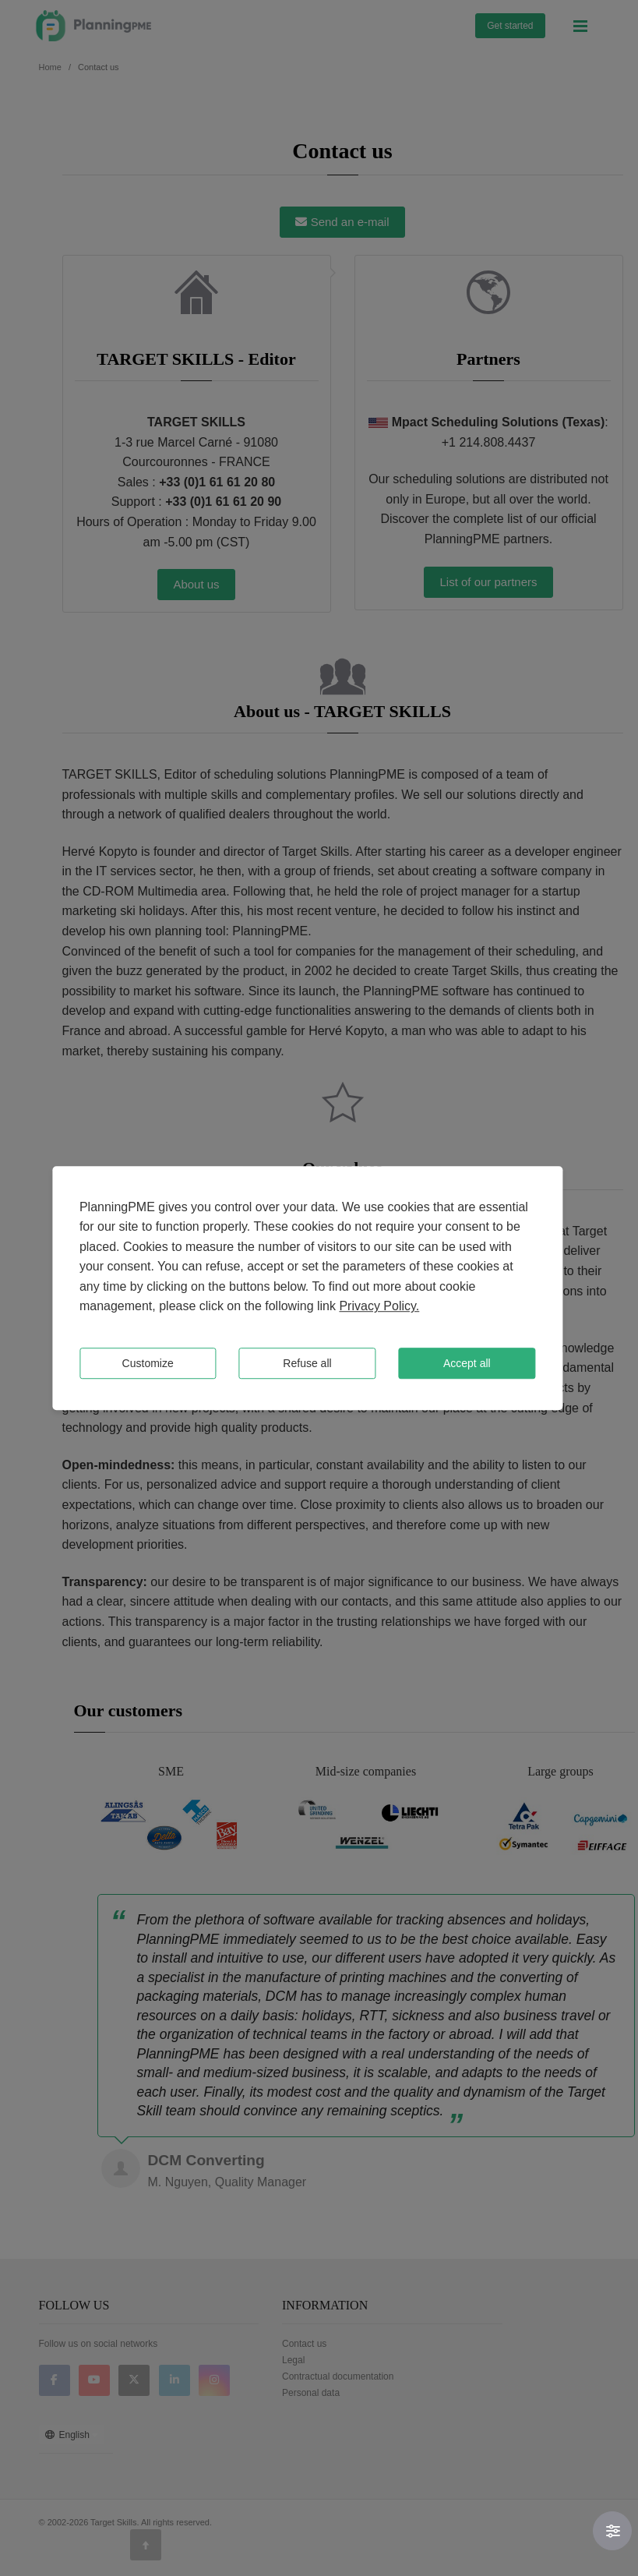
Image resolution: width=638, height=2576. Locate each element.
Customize (148, 1363)
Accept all (467, 1363)
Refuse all (307, 1363)
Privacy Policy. (379, 1306)
